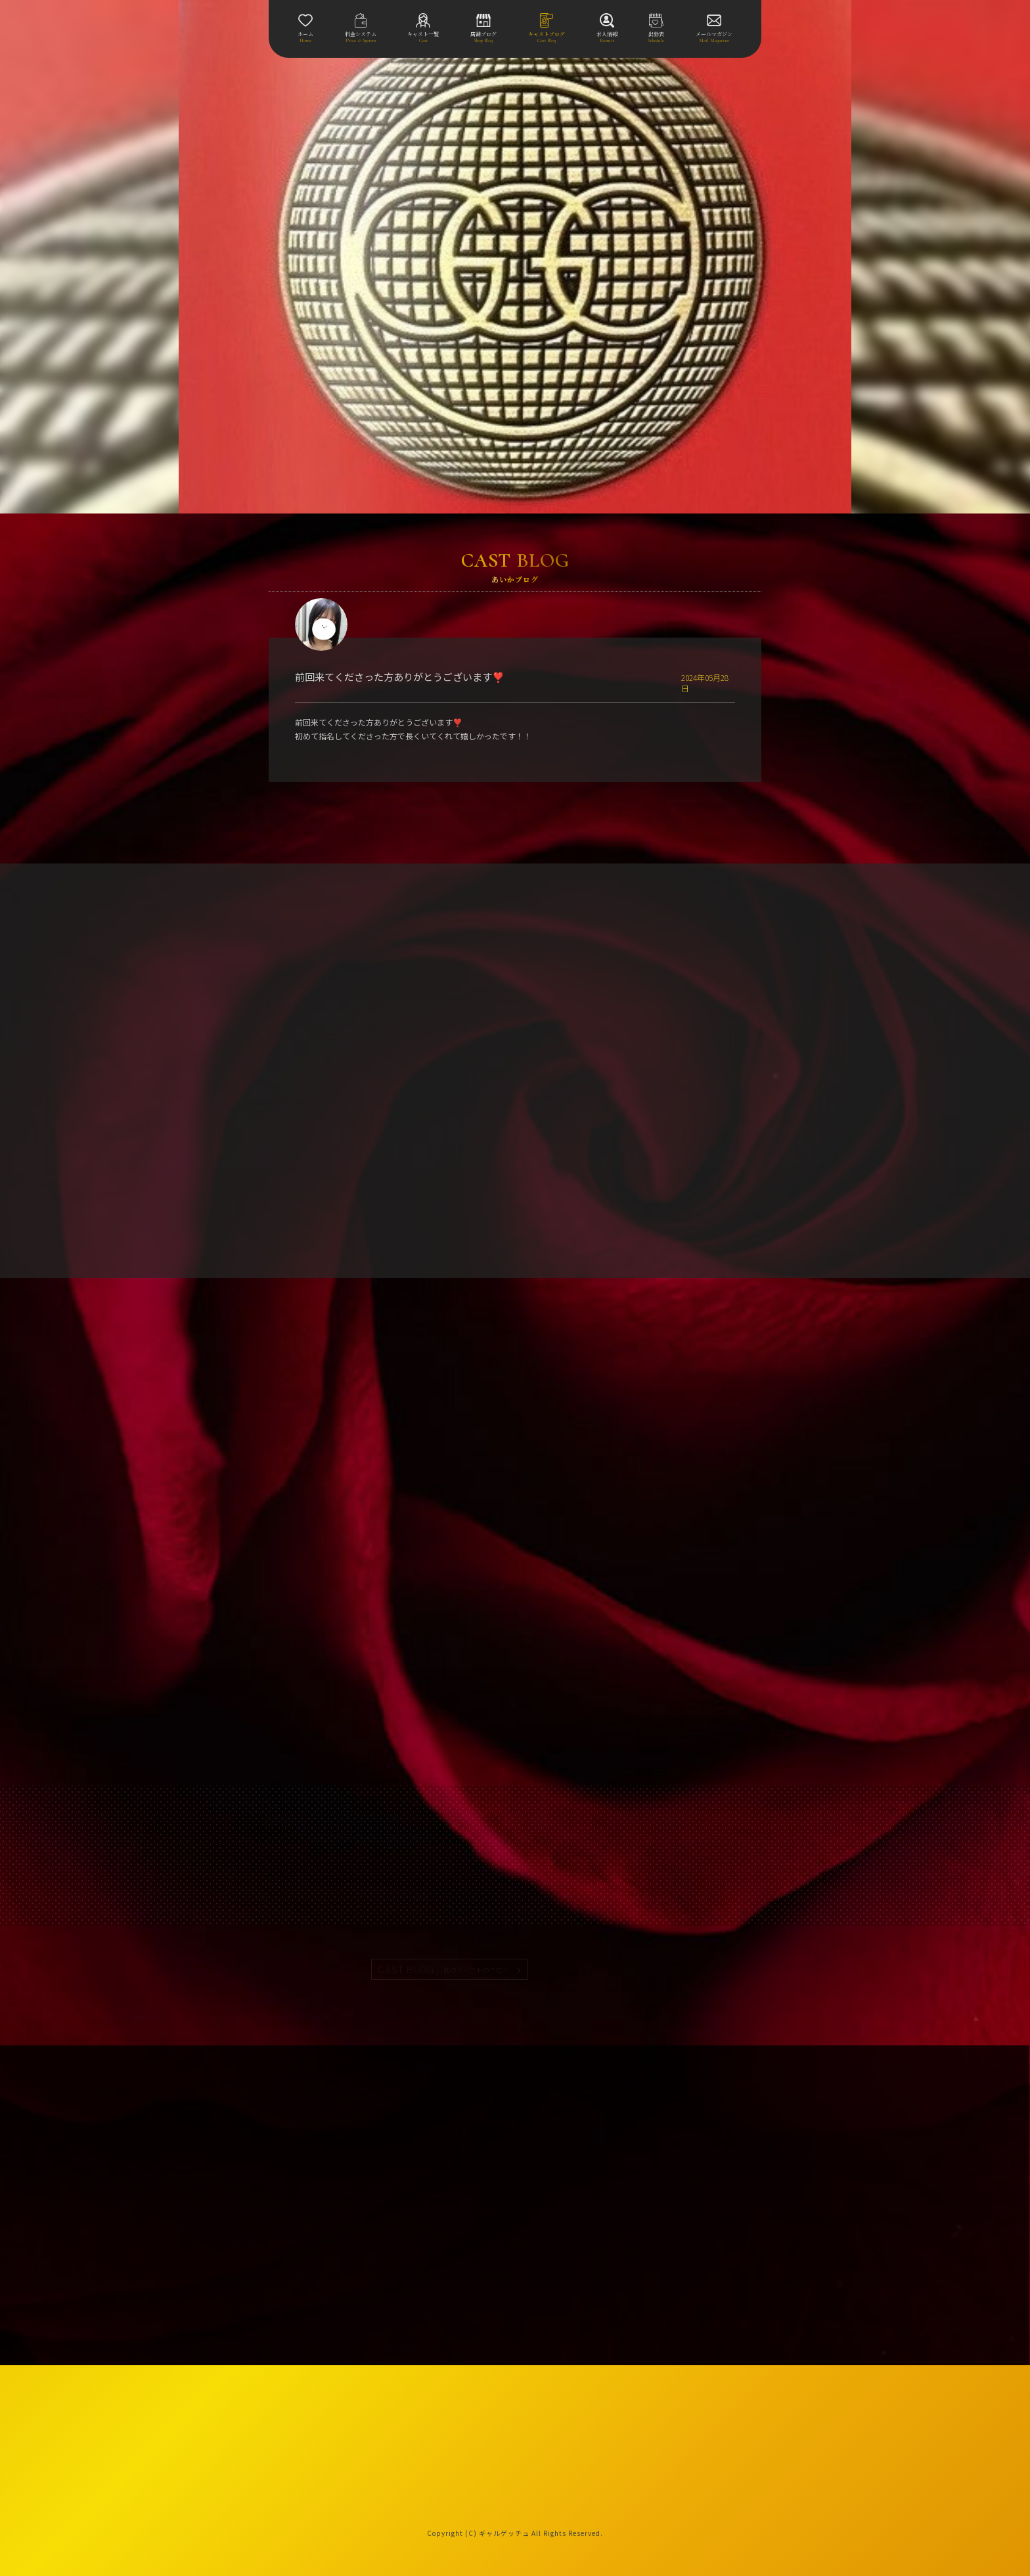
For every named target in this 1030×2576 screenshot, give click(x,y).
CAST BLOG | (444, 1969)
